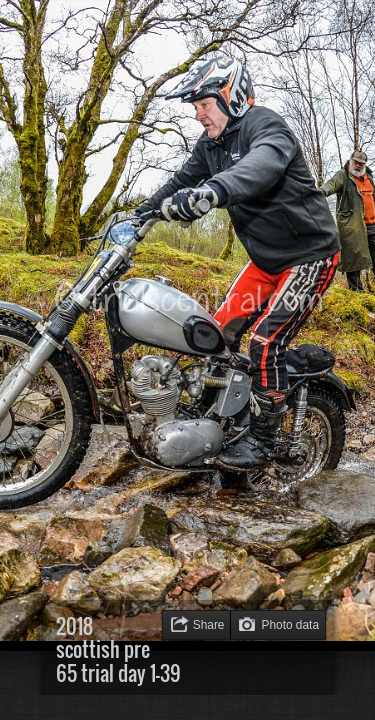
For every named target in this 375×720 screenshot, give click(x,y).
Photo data (290, 625)
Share (209, 625)
